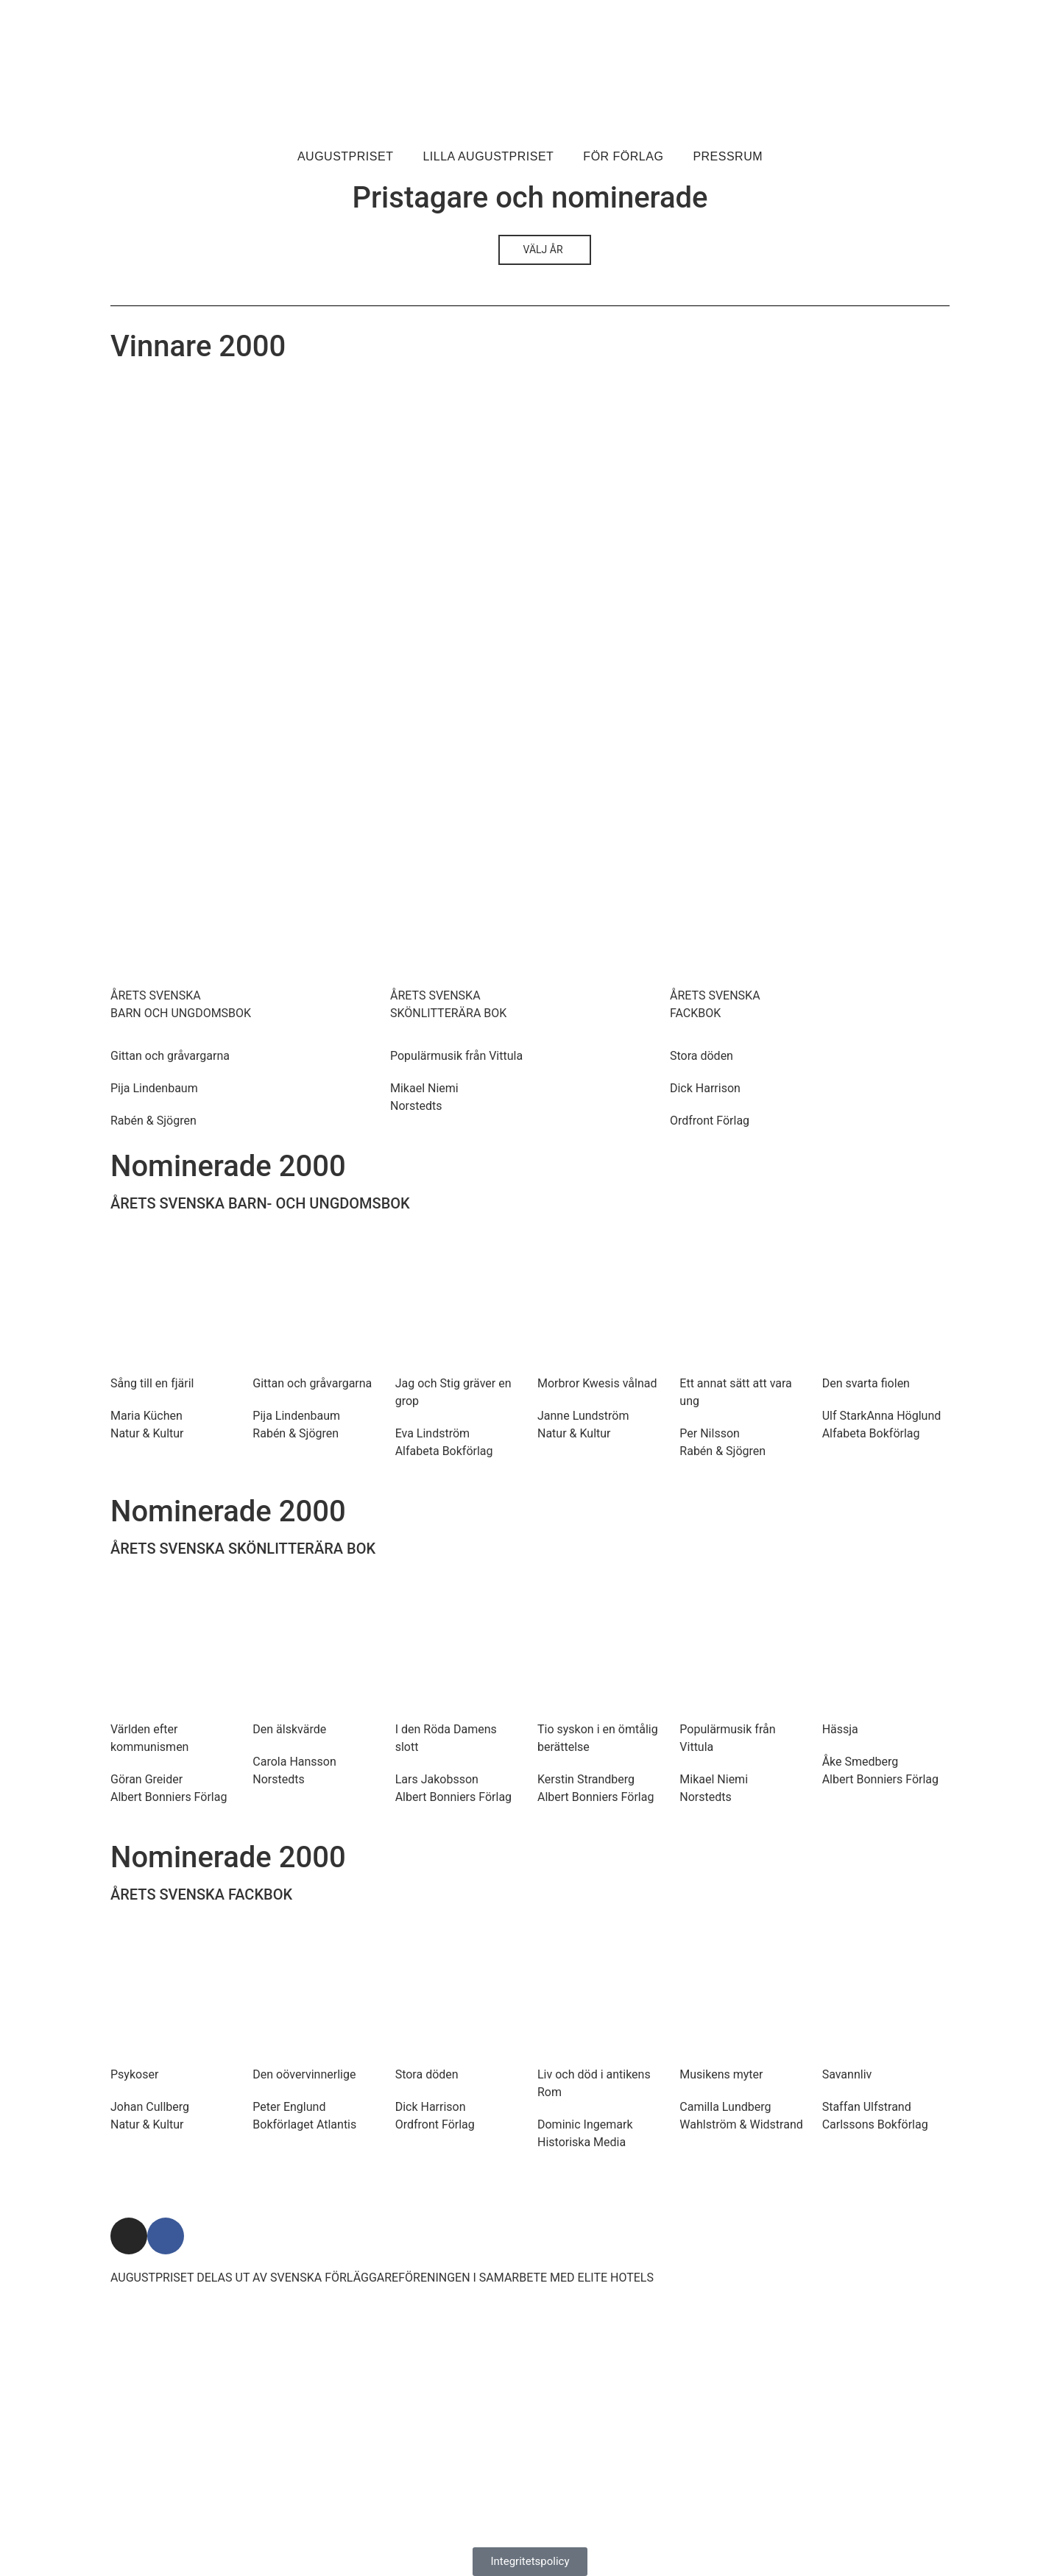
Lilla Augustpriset (488, 156)
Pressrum (728, 156)
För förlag (623, 156)
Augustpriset (345, 156)
